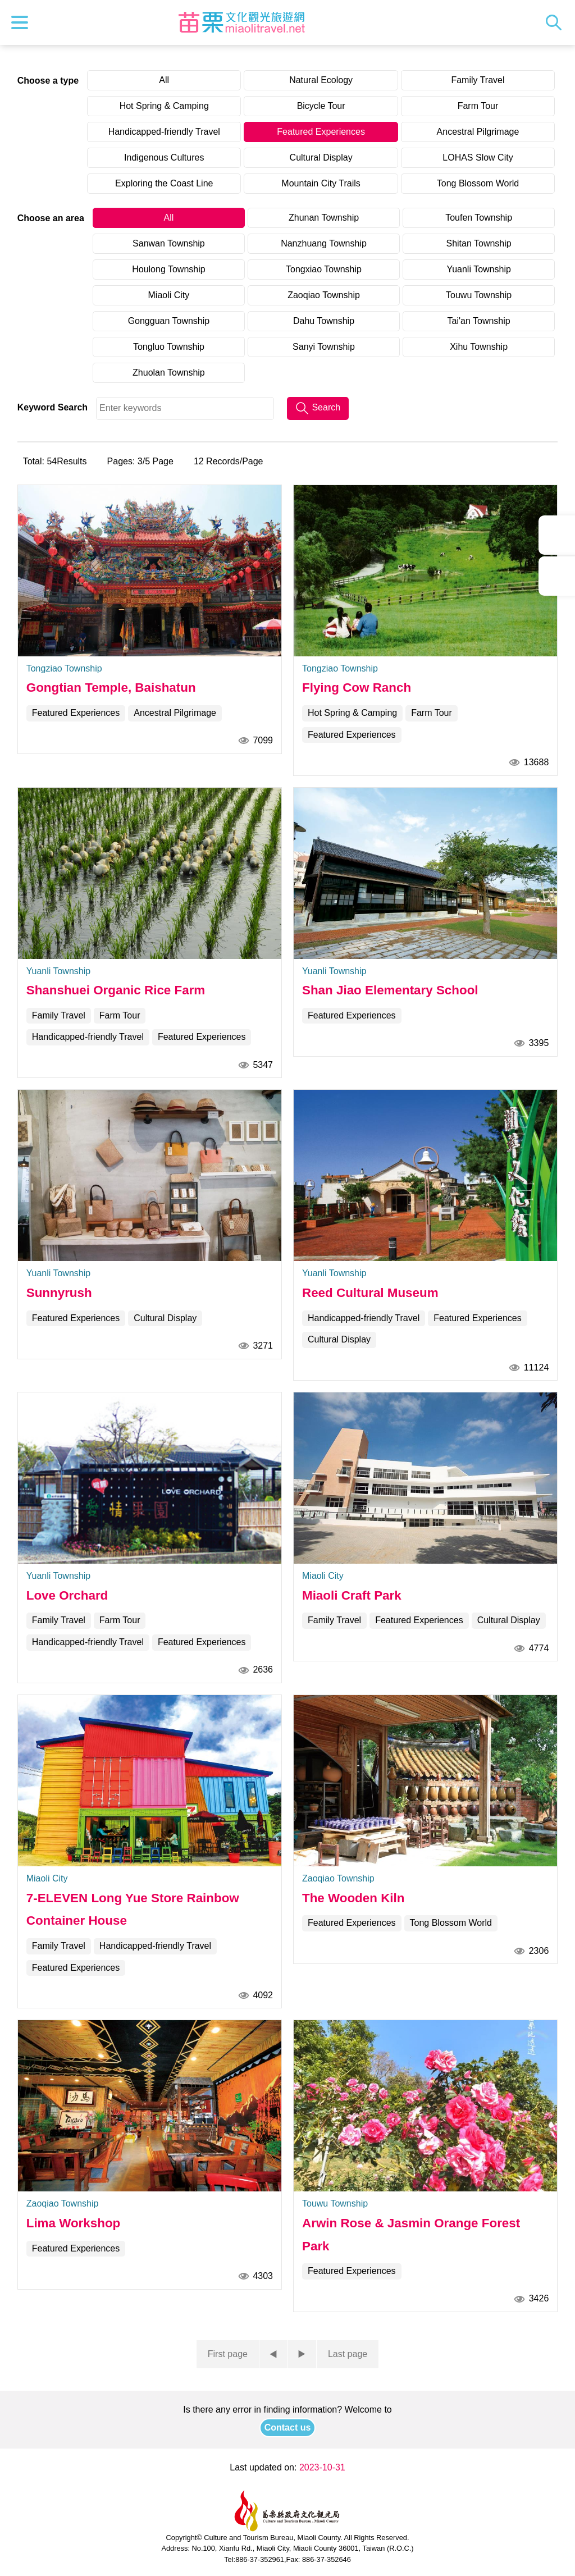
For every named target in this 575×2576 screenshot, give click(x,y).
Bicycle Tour (321, 106)
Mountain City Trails (320, 183)
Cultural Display (321, 157)
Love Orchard (67, 1595)
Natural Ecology (321, 80)
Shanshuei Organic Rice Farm (116, 990)
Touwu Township (479, 295)
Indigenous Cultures (164, 157)
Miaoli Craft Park (351, 1595)
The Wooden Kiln (353, 1898)
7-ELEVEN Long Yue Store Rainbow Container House (132, 1909)
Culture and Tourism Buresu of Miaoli (241, 22)
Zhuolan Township (169, 372)
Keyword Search (52, 407)
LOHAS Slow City (477, 157)
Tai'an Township (479, 321)
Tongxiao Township (324, 269)
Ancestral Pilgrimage (478, 131)
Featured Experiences (321, 131)
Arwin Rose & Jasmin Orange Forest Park (411, 2234)
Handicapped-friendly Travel (164, 131)
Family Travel (477, 80)
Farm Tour (478, 106)
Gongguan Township (169, 321)
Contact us (287, 2427)
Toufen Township (478, 217)
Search (556, 22)
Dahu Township (323, 321)
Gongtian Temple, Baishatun (111, 687)
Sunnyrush (59, 1293)
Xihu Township (479, 346)
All (164, 80)
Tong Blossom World (478, 183)
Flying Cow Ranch (356, 687)
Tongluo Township (168, 346)
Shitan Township (478, 243)
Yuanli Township (478, 269)
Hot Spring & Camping (164, 106)
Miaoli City (169, 295)
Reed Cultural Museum (370, 1293)
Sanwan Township (169, 243)
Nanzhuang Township (324, 243)
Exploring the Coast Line (164, 183)
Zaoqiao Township (324, 295)
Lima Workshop (73, 2223)
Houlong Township (168, 269)
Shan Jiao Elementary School (390, 990)
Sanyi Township (324, 346)
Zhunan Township (324, 217)
